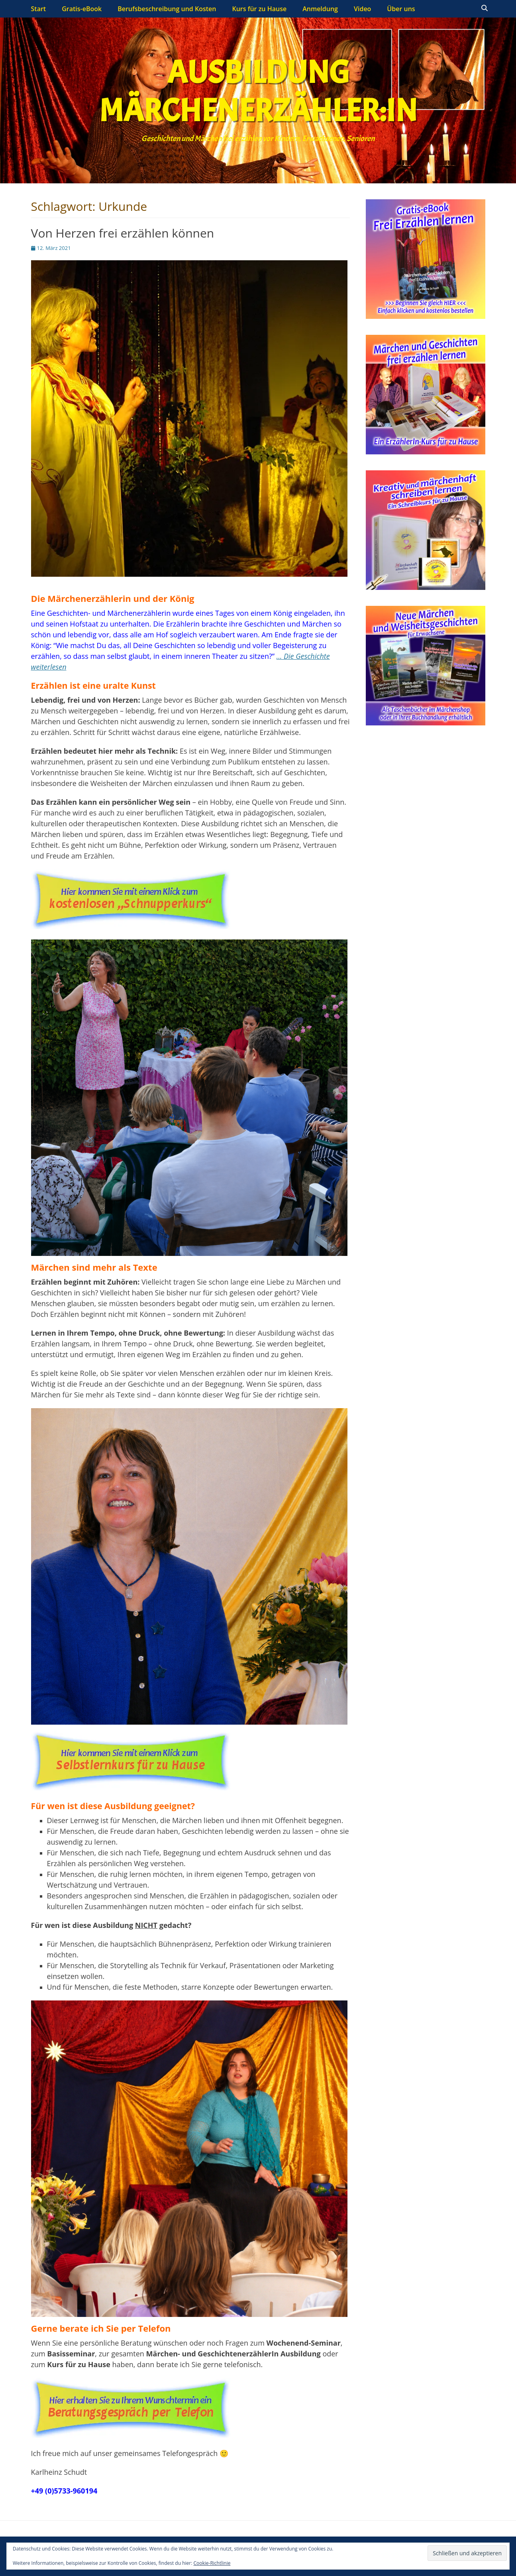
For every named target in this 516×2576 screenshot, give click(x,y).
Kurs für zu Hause (259, 8)
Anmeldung (320, 8)
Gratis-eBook (82, 8)
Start (38, 8)
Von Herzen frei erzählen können (122, 233)
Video (362, 8)
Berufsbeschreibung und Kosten (167, 8)
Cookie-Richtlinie (212, 2563)
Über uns (401, 8)
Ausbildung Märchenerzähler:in (258, 91)
